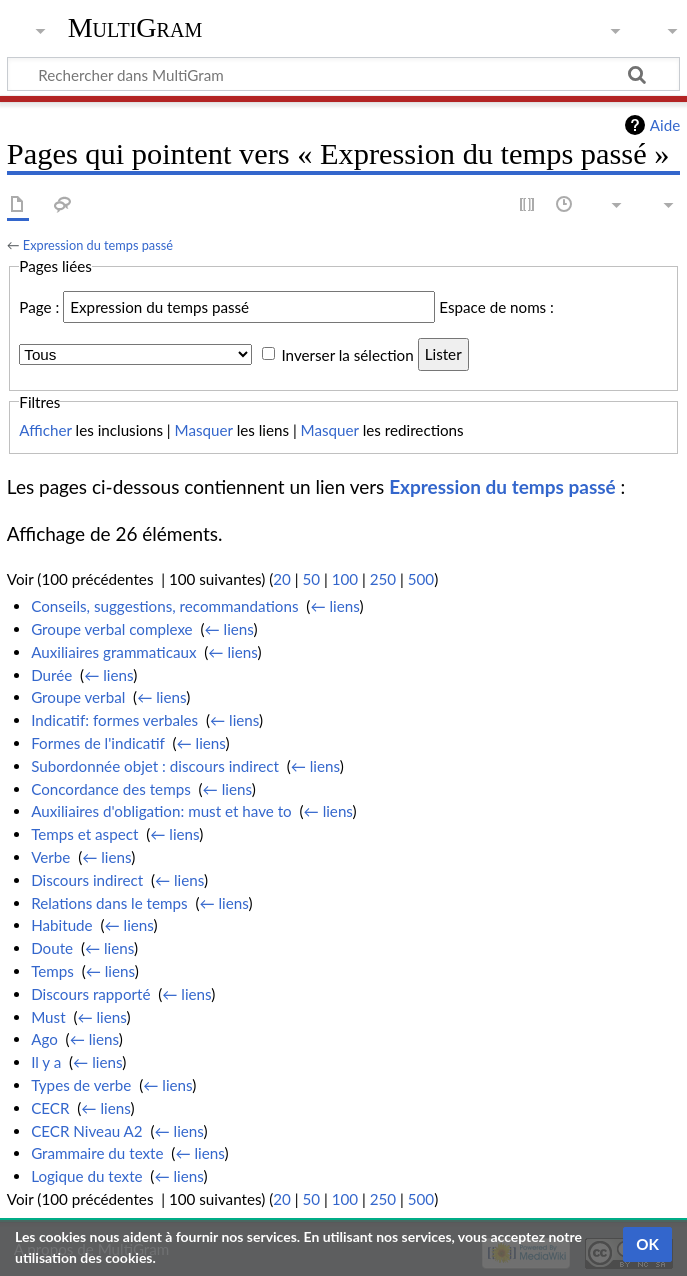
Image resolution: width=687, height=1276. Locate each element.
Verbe (50, 857)
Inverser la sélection (347, 354)
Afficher (45, 430)
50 (311, 579)
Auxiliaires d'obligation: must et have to (161, 811)
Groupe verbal (78, 697)
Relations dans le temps (109, 903)
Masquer (204, 430)
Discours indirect (87, 880)
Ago (44, 1039)
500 (421, 579)
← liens (334, 606)
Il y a (46, 1062)
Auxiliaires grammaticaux (113, 652)
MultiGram (135, 27)
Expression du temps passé (98, 245)
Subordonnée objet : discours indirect (155, 766)
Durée (51, 675)
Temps (52, 971)
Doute (52, 948)
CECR (50, 1108)
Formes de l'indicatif (98, 743)
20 (282, 579)
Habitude (62, 925)
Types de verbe (81, 1085)
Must (48, 1017)
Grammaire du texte (97, 1153)
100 (345, 579)
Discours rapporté (90, 994)
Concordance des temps (111, 789)
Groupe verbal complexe (112, 629)
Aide (665, 125)
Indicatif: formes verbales (114, 720)
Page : (39, 307)
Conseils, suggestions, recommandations (164, 606)
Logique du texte (86, 1176)
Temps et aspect (84, 834)
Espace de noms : (496, 307)
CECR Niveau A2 (86, 1131)
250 (383, 579)
